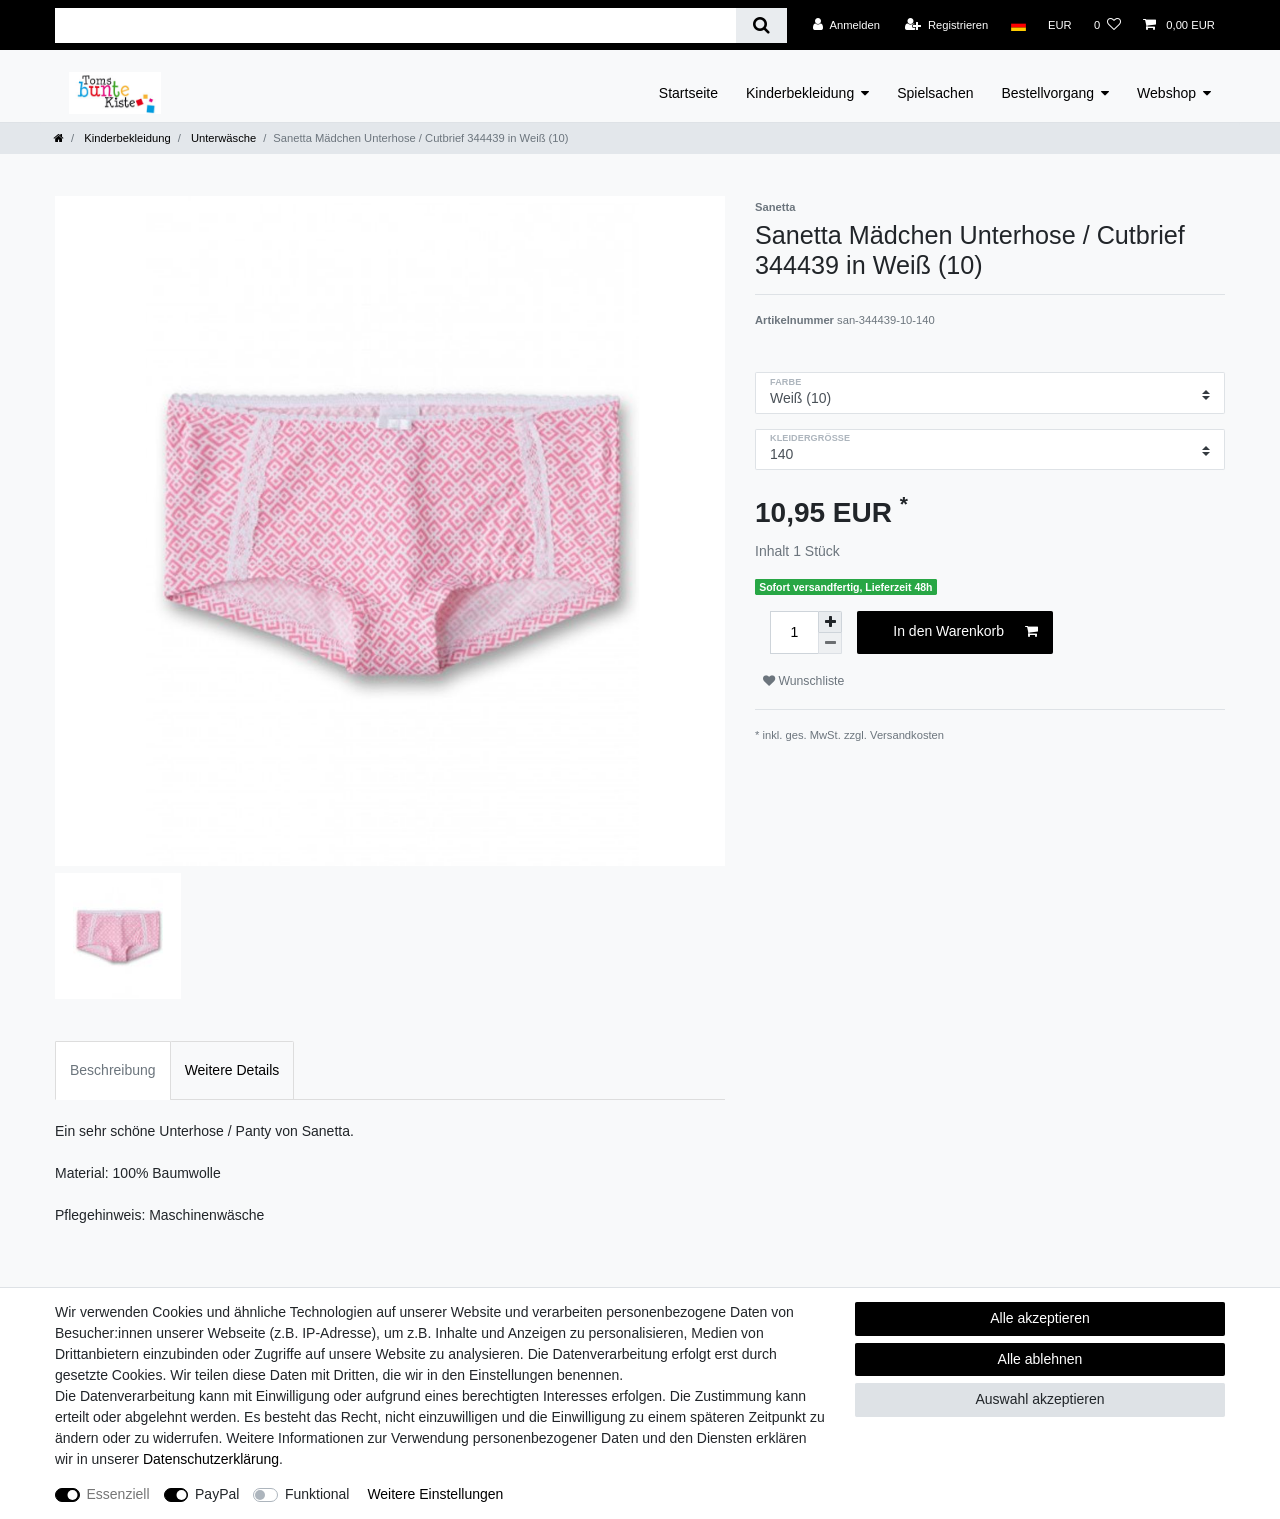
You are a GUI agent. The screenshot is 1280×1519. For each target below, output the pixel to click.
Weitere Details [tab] (232, 1070)
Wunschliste (803, 681)
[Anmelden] (846, 25)
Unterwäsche (222, 138)
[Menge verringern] (830, 643)
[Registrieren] (946, 25)
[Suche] (761, 25)
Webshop (1166, 93)
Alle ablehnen (1040, 1359)
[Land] (1017, 25)
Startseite (688, 93)
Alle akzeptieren (1040, 1318)
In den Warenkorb (965, 632)
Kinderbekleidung (800, 93)
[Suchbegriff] (395, 25)
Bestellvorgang (1047, 93)
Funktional (317, 1494)
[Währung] (1060, 25)
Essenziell (118, 1494)
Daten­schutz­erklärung (211, 1459)
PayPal (217, 1494)
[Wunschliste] (1107, 25)
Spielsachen (935, 93)
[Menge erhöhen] (830, 622)
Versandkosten (907, 735)
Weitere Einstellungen (435, 1494)
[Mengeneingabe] (794, 632)
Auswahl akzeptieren (1039, 1399)
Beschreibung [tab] (113, 1070)
